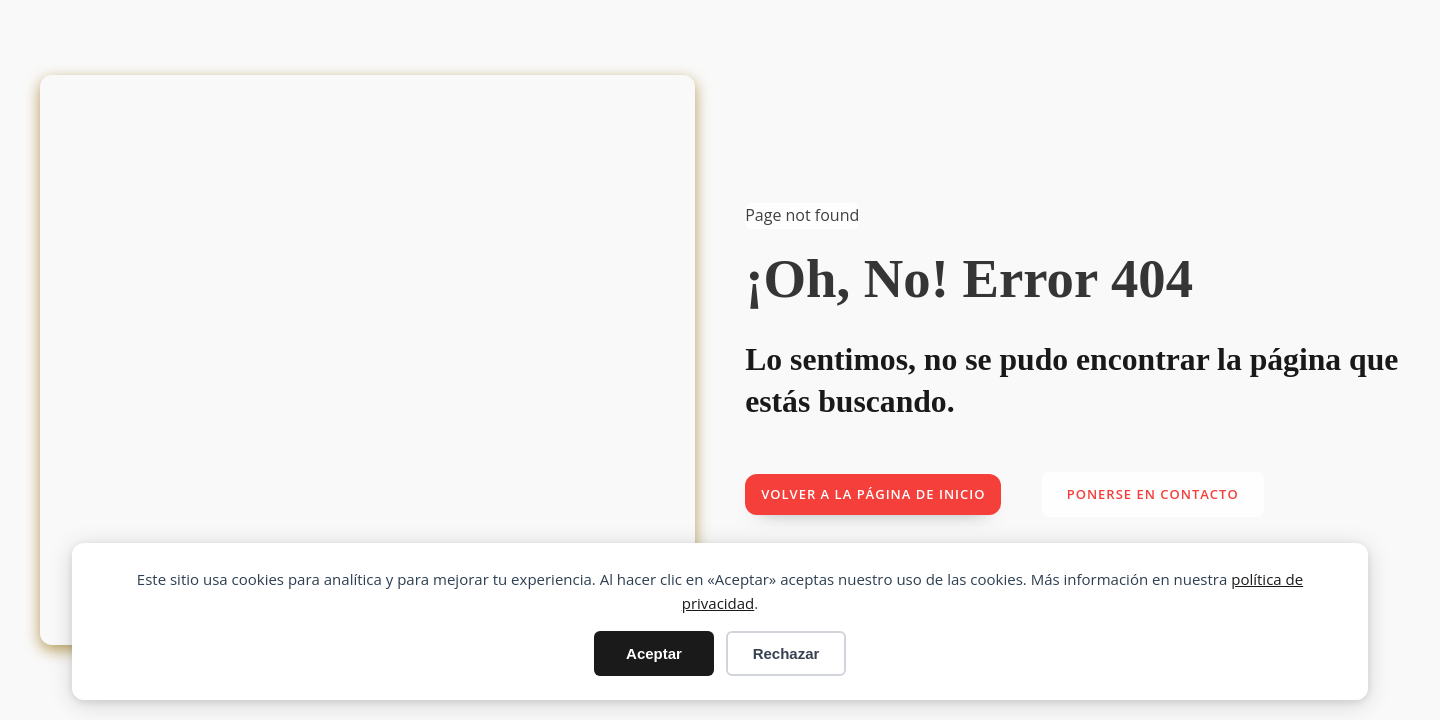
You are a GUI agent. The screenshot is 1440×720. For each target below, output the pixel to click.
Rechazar (786, 653)
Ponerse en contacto (1153, 494)
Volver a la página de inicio (873, 494)
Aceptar (654, 653)
